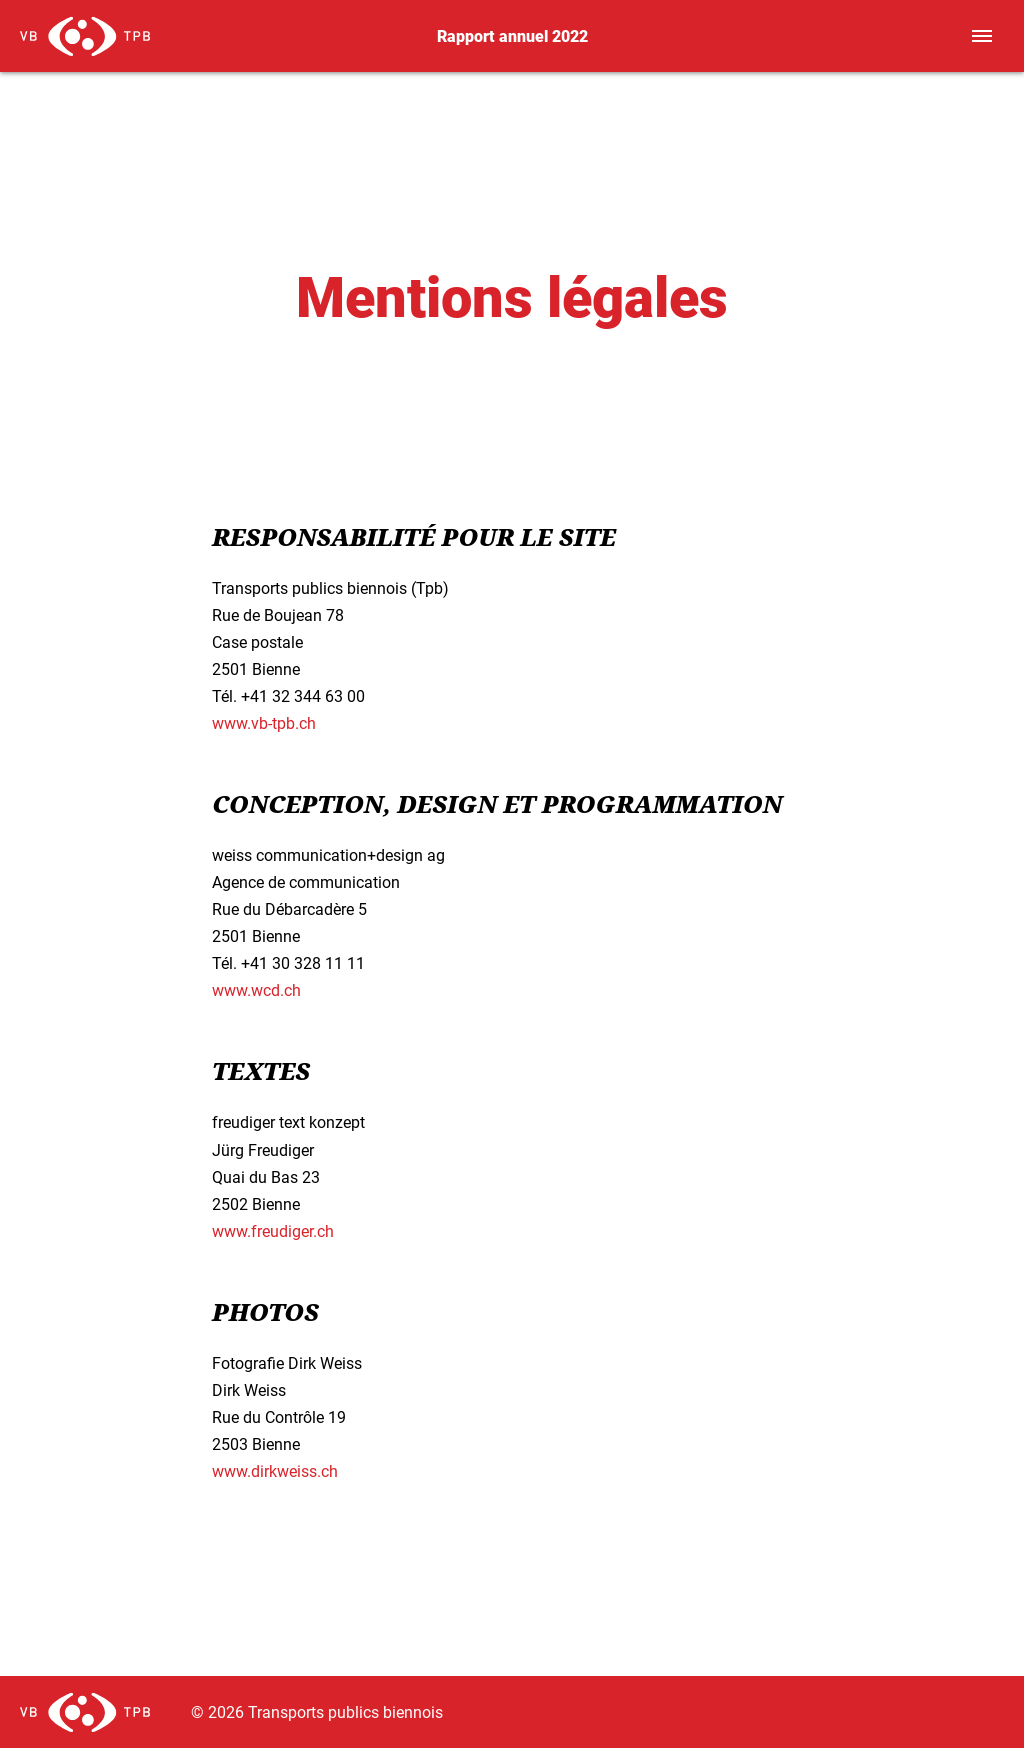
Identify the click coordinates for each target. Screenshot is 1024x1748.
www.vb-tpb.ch (264, 722)
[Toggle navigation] (982, 36)
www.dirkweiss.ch (275, 1470)
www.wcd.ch (256, 989)
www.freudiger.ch (273, 1230)
